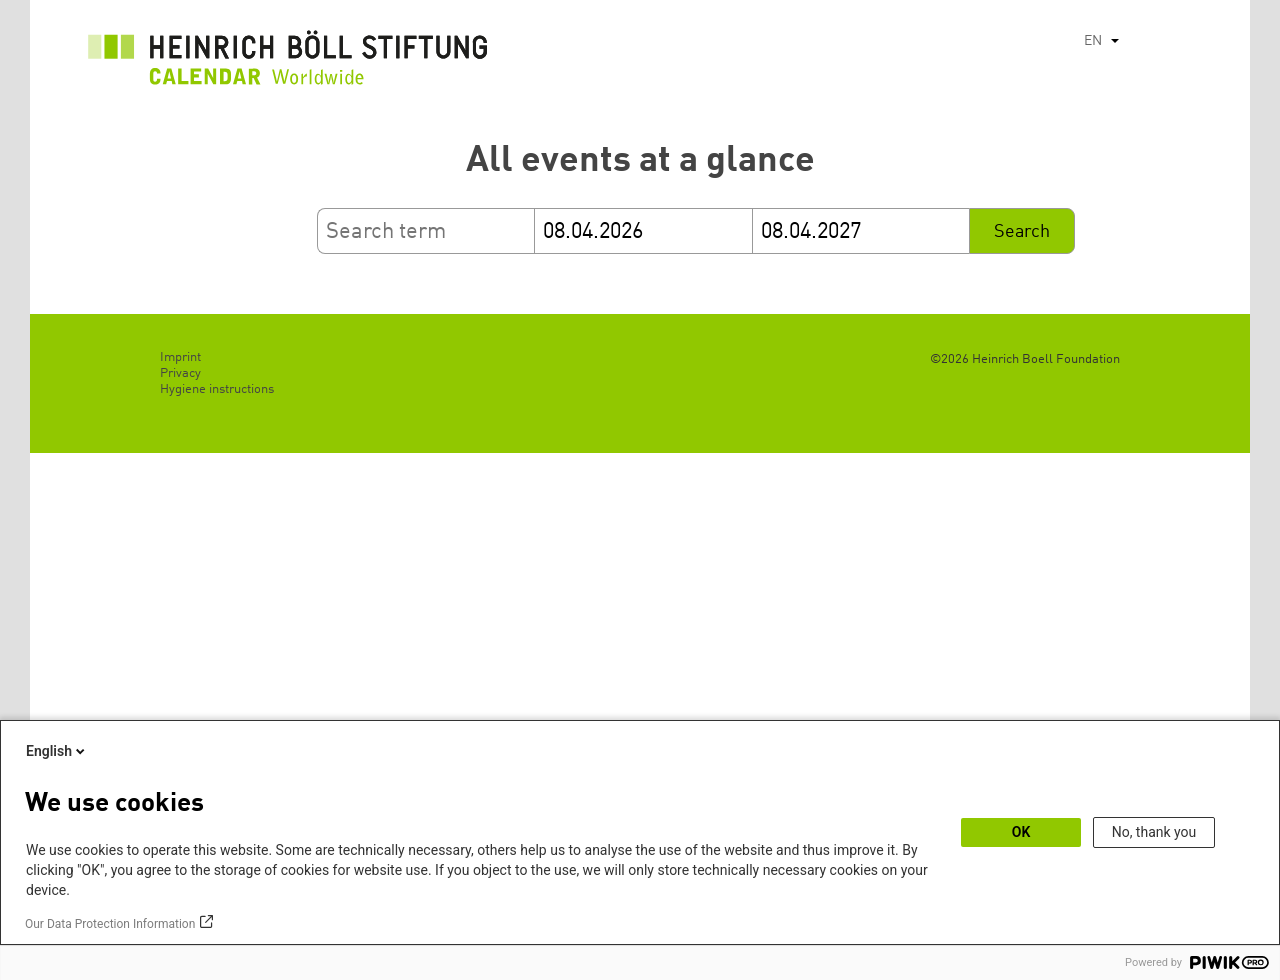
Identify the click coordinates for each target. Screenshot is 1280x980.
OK (1021, 832)
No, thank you (1154, 832)
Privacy (180, 373)
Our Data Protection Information (110, 924)
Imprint (180, 357)
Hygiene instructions (217, 389)
